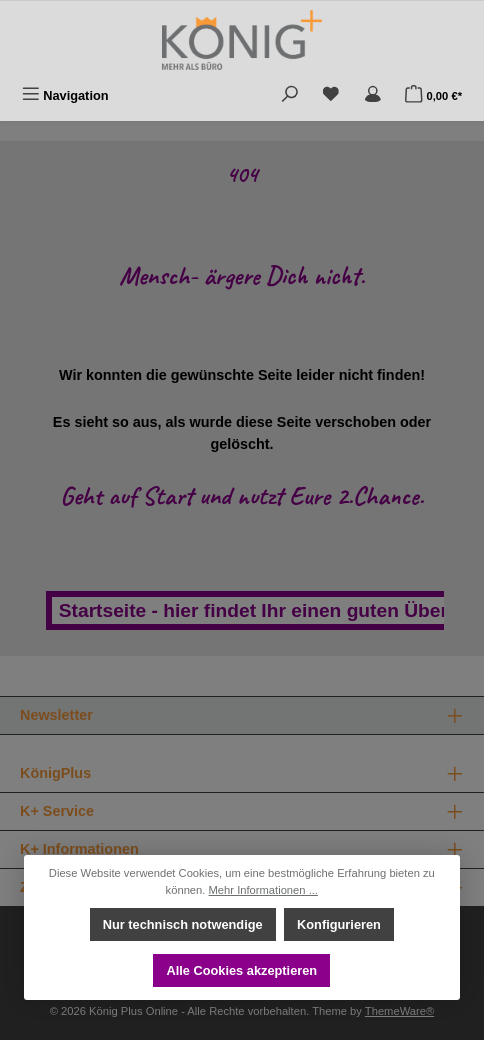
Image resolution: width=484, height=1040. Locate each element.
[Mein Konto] (373, 95)
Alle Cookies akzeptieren (242, 970)
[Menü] (65, 95)
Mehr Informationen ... (263, 890)
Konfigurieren (339, 924)
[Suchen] (290, 95)
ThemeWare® (399, 1011)
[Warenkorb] (433, 95)
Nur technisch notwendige (183, 924)
